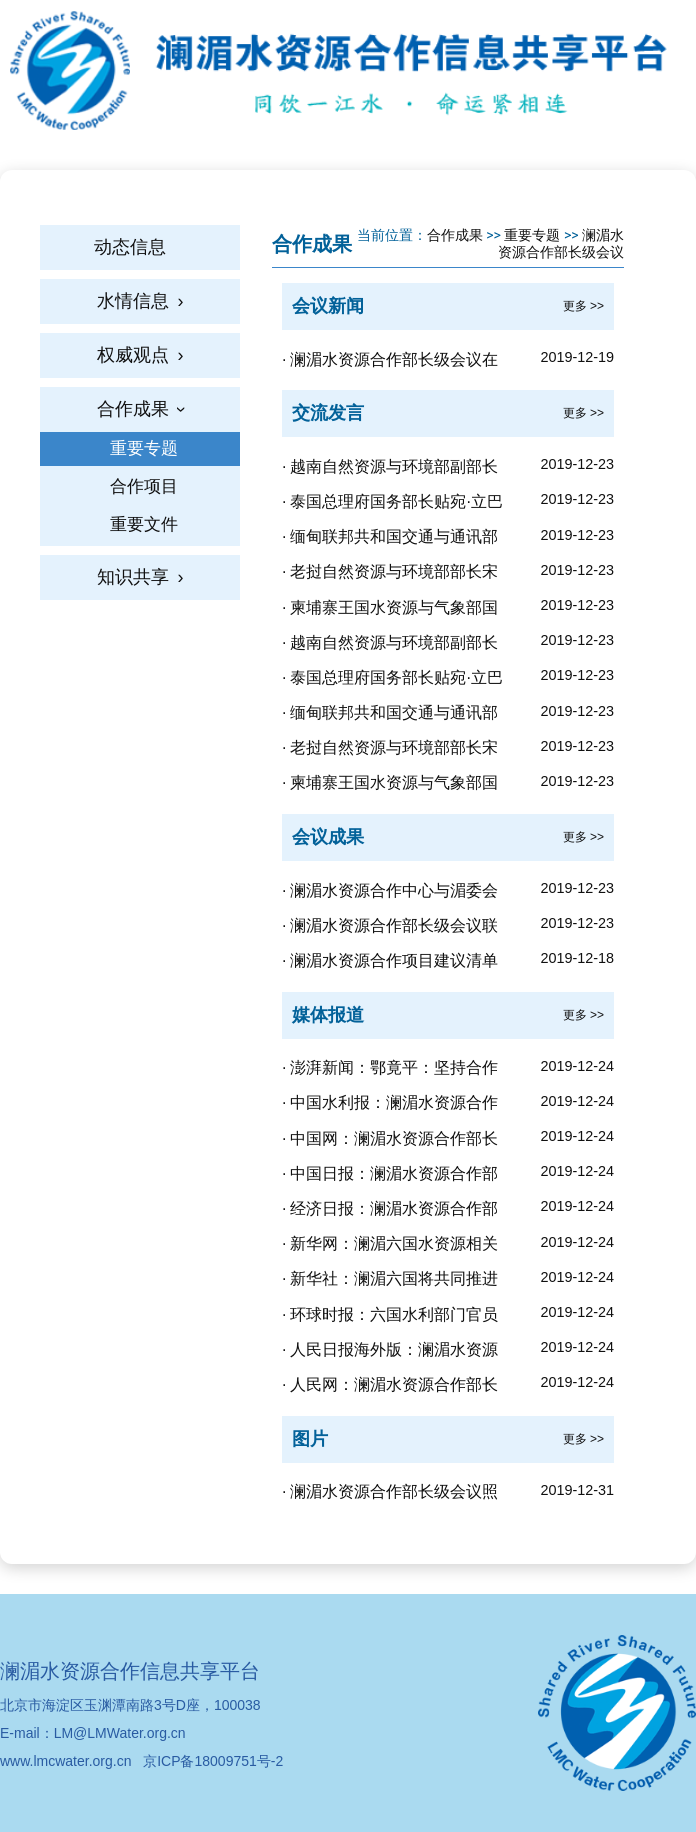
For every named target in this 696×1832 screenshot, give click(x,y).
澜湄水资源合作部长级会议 (561, 243)
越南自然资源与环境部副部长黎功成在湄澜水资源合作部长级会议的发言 (394, 645)
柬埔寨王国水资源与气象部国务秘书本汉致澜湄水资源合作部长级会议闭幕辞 (394, 610)
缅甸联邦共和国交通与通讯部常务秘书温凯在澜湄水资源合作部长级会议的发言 (394, 715)
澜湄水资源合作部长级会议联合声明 (390, 928)
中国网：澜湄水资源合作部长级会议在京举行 (390, 1141)
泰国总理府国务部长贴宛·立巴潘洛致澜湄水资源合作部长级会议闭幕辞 (394, 504)
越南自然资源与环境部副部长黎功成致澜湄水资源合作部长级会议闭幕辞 (394, 469)
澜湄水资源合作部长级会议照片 (390, 1494)
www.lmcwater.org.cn (65, 1761)
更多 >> (583, 306)
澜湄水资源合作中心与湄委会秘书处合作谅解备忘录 (390, 893)
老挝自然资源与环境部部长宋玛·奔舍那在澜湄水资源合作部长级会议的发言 (396, 750)
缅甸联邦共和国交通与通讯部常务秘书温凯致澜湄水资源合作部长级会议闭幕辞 (394, 539)
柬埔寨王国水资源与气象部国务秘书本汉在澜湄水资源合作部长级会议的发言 (394, 785)
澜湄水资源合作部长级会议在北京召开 (390, 362)
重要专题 (532, 235)
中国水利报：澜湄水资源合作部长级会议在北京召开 (390, 1105)
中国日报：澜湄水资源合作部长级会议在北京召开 (390, 1176)
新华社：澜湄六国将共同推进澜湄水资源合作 (390, 1281)
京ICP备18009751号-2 (213, 1761)
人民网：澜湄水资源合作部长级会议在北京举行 (390, 1387)
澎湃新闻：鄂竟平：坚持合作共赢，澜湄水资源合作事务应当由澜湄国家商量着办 (394, 1070)
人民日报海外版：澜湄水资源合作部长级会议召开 (390, 1352)
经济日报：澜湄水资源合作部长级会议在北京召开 (390, 1211)
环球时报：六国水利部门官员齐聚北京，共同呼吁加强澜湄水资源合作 (394, 1317)
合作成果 (455, 235)
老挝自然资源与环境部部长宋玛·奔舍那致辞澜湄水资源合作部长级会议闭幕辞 (396, 574)
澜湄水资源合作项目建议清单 (394, 960)
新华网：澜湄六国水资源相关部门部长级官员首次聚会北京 (390, 1246)
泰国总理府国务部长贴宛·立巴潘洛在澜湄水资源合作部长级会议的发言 (394, 680)
